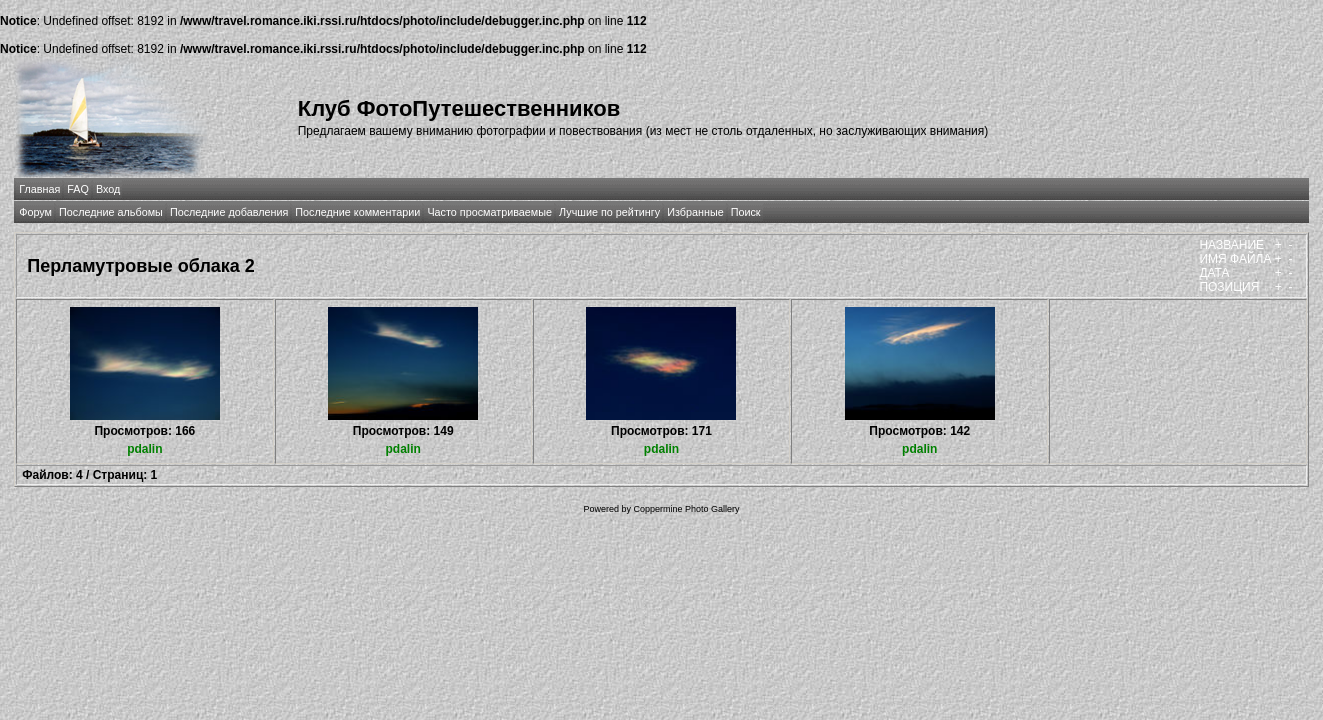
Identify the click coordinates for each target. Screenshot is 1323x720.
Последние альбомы (111, 212)
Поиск (746, 212)
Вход (108, 189)
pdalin (144, 449)
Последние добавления (229, 212)
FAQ (78, 189)
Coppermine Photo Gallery (686, 509)
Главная (39, 189)
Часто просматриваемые (489, 212)
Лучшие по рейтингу (609, 212)
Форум (35, 212)
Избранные (695, 212)
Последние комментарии (357, 212)
